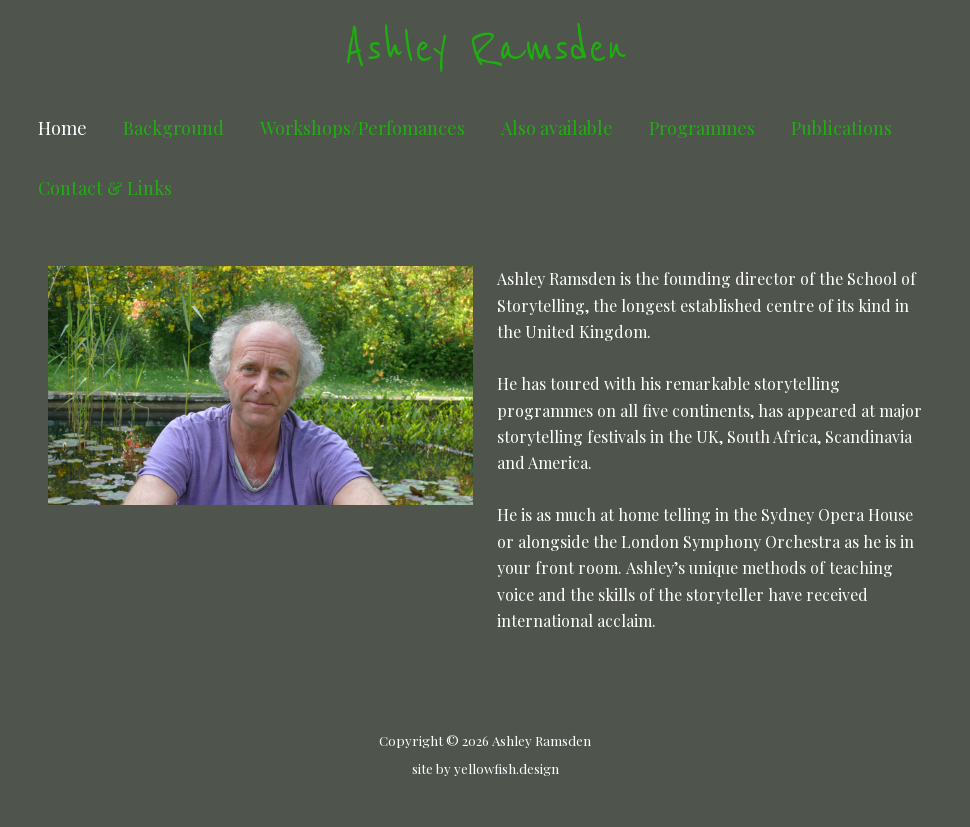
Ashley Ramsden (485, 48)
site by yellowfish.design (485, 768)
